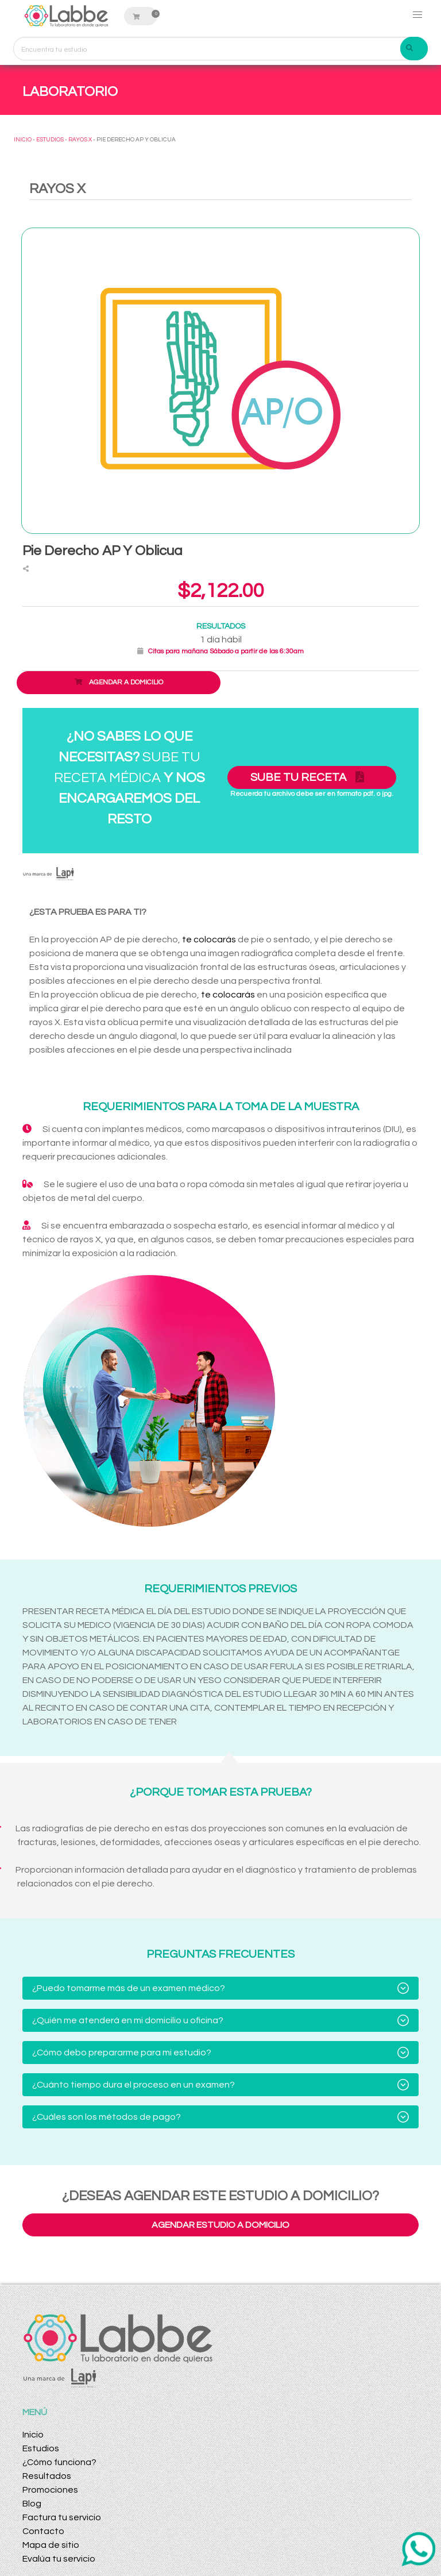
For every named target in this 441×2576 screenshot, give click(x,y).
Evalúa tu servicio (58, 2558)
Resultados (46, 2476)
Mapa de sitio (50, 2545)
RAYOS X (80, 140)
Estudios (40, 2448)
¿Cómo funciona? (59, 2462)
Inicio (33, 2434)
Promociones (50, 2489)
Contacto (43, 2531)
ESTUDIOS (50, 140)
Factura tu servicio (61, 2517)
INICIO (23, 140)
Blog (31, 2503)
